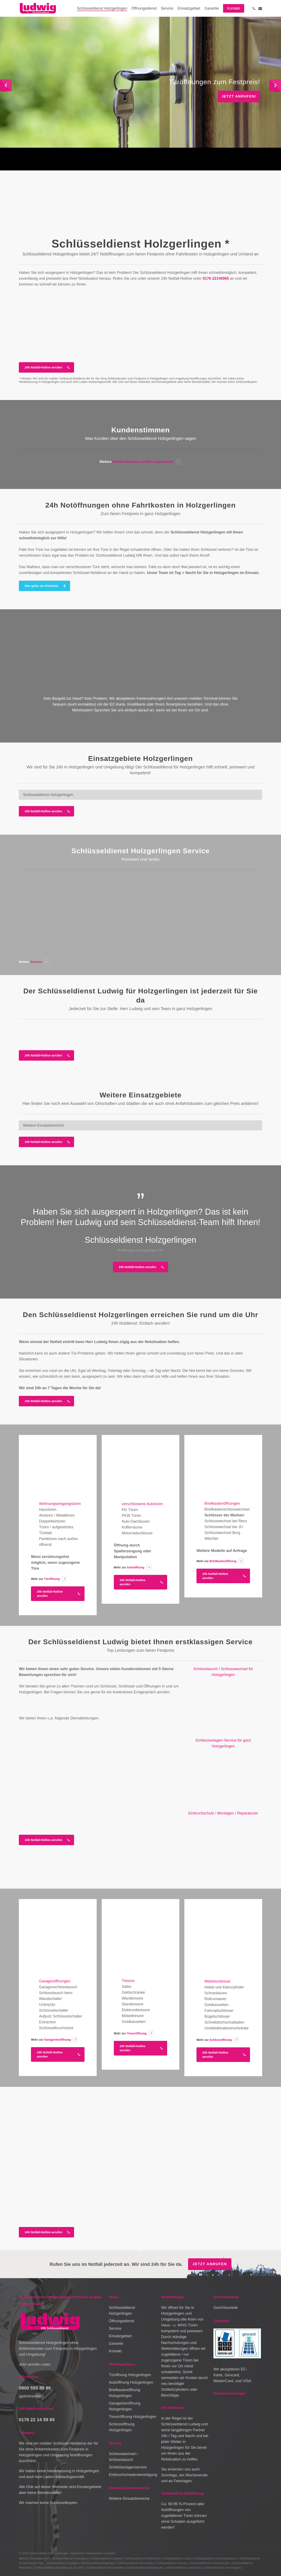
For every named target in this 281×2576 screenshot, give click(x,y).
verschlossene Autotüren (142, 1504)
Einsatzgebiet (120, 2336)
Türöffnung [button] (52, 1579)
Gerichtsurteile (225, 2308)
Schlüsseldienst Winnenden (136, 2563)
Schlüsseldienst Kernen (171, 2563)
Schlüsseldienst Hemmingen (222, 2567)
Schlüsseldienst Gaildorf (106, 2558)
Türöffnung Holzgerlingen (130, 2375)
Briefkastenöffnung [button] (222, 1561)
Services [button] (36, 962)
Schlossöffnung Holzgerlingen (122, 2427)
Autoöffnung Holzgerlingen (131, 2382)
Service (115, 2328)
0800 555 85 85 (35, 2388)
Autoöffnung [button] (135, 1567)
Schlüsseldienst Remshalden (105, 2567)
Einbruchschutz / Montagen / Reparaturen (223, 1813)
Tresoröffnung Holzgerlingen (132, 2417)
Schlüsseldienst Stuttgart (62, 2563)
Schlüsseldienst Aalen (177, 2558)
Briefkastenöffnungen (222, 1503)
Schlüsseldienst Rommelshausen (215, 2558)
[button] (46, 367)
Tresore (128, 1981)
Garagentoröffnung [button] (57, 2039)
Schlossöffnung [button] (220, 2040)
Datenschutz (95, 2553)
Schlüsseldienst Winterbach (143, 2558)
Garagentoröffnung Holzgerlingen (124, 2406)
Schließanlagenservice (128, 2467)
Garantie (116, 2343)
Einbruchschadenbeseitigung (132, 2475)
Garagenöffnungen (54, 1981)
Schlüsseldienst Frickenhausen (209, 2563)
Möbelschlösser (217, 1981)
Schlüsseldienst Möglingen (98, 2563)
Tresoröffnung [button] (137, 2033)
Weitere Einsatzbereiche (43, 1125)
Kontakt (115, 2351)
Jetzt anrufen (209, 2264)
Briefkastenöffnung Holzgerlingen (124, 2393)
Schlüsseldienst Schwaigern (70, 2558)
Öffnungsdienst (121, 2321)
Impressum (77, 2553)
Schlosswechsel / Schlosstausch (123, 2457)
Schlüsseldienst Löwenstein (183, 2567)
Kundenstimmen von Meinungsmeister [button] (143, 461)
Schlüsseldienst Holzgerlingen (48, 795)
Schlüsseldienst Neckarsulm (144, 2567)
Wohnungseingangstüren (60, 1504)
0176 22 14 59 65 (37, 2419)
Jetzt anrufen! (239, 96)
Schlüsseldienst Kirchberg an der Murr (59, 2567)
